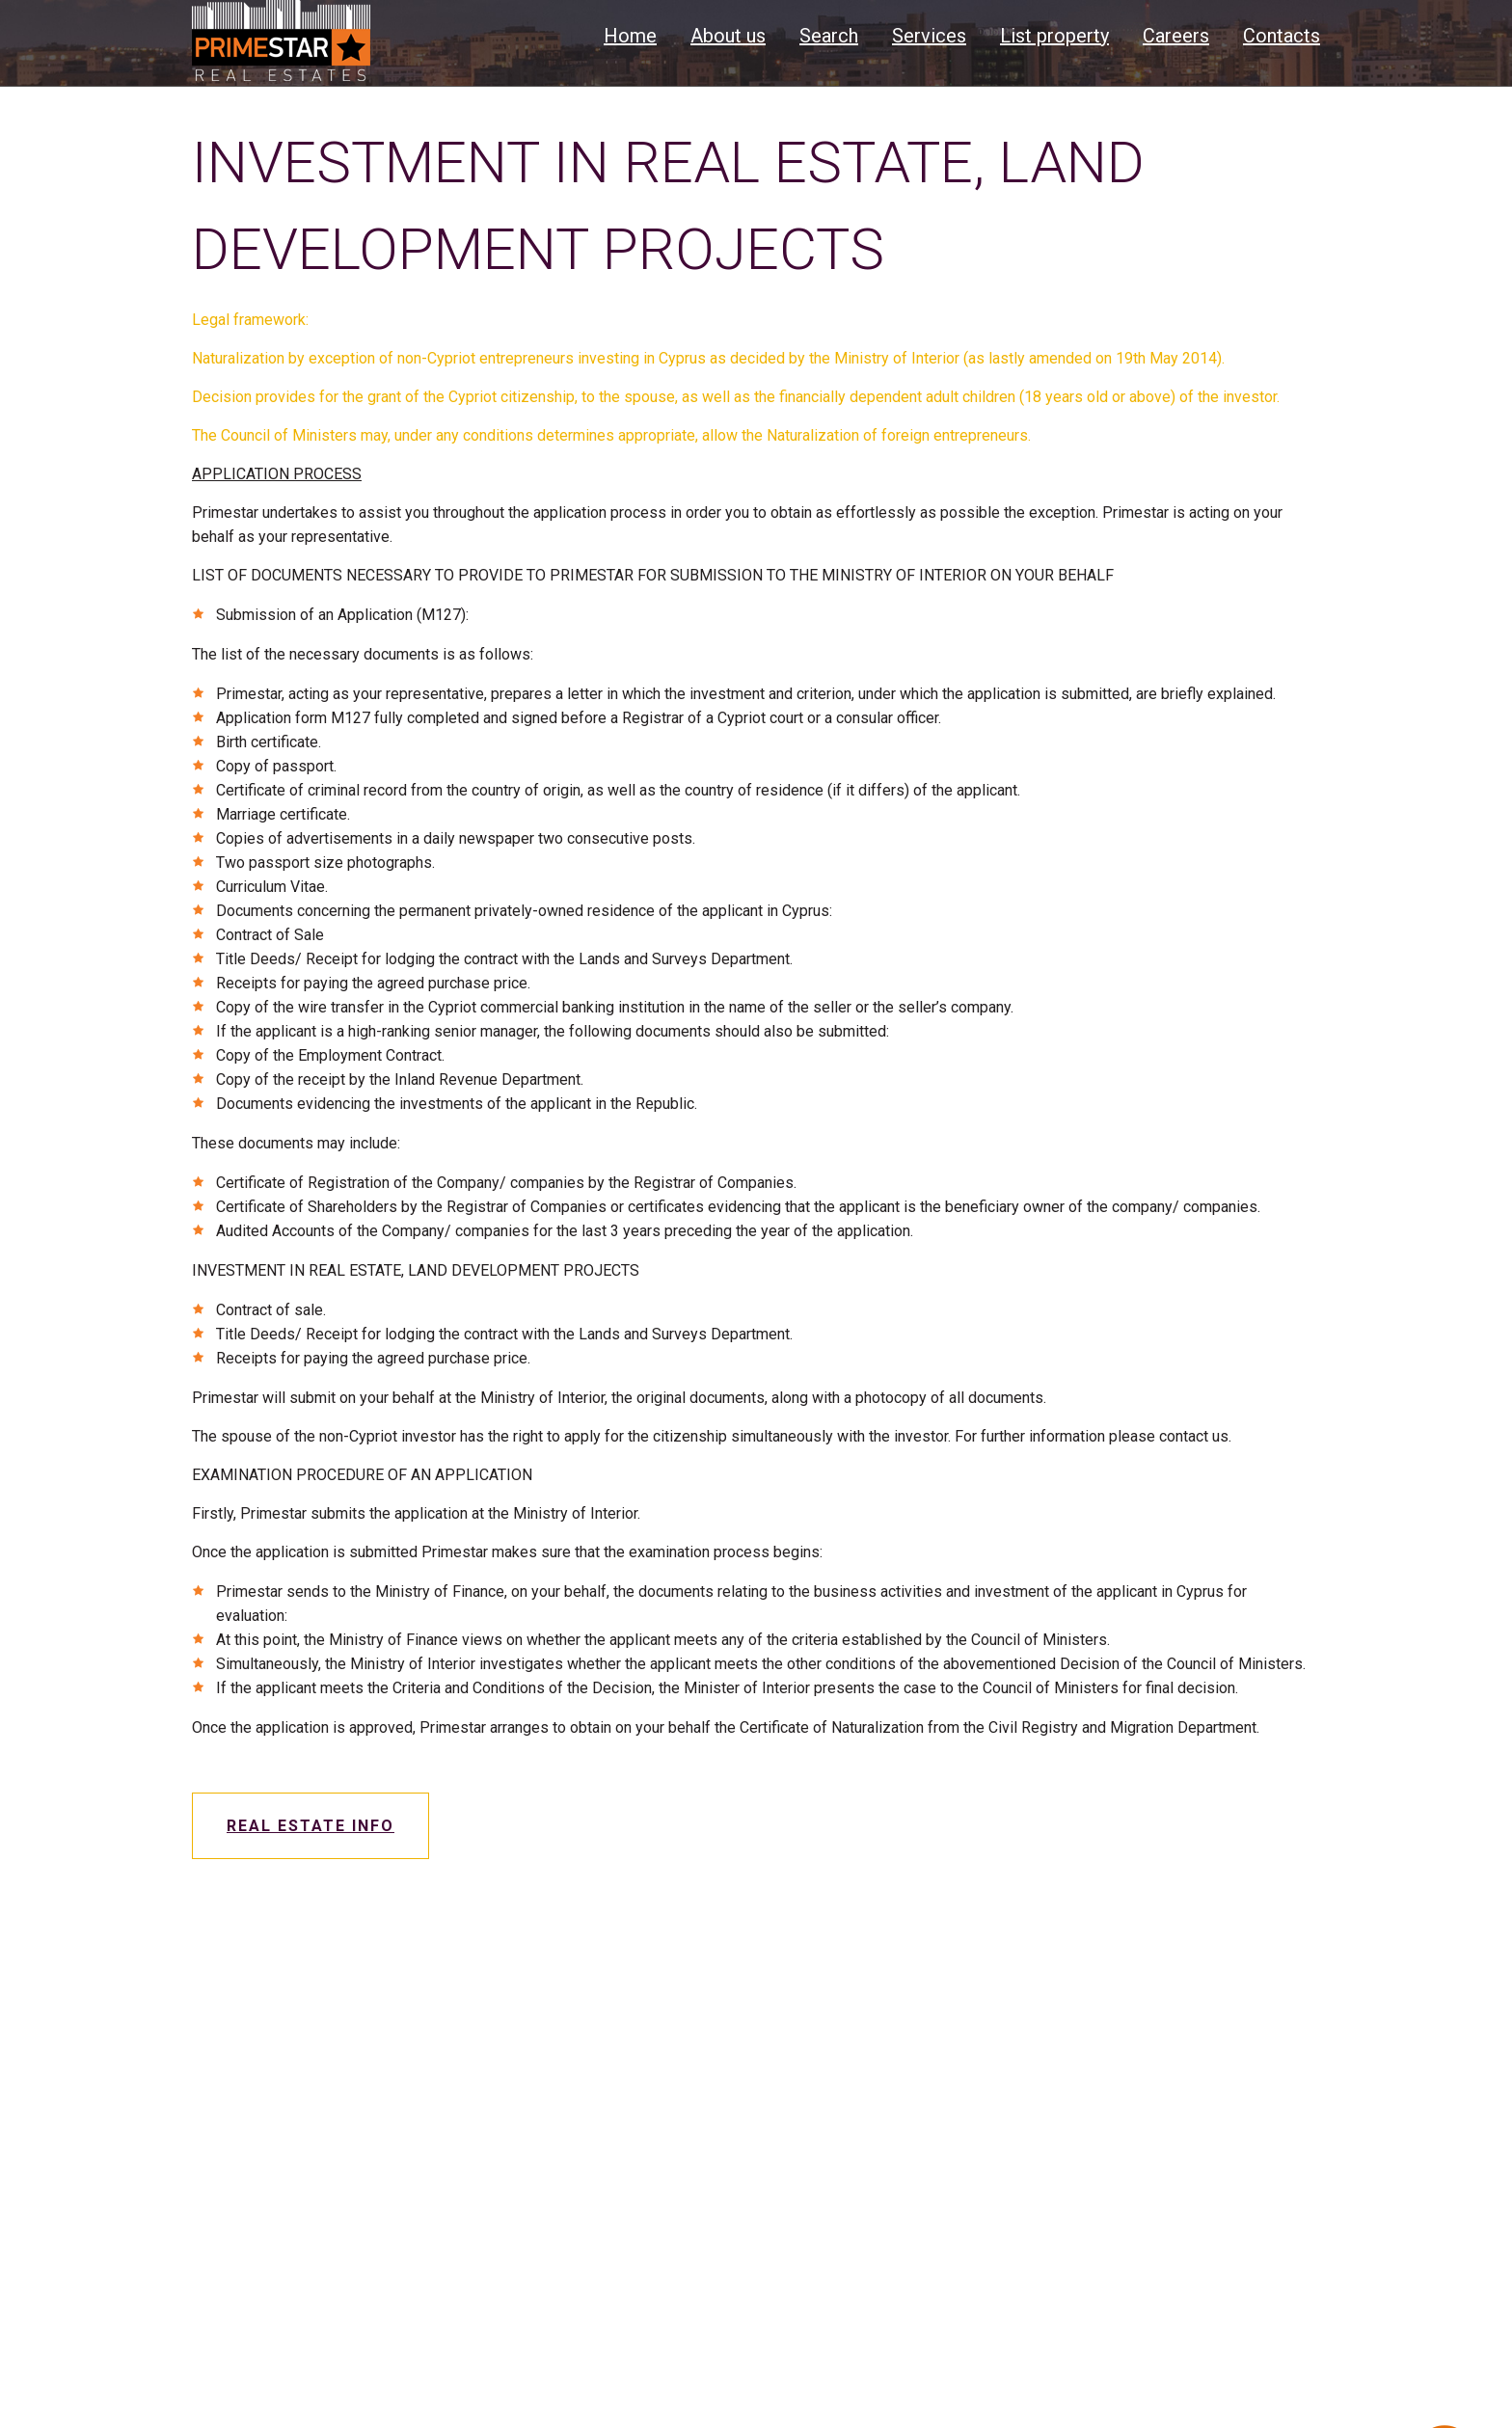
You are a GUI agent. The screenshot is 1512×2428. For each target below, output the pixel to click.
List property (1054, 35)
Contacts (1281, 35)
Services (929, 35)
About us (728, 35)
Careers (1176, 35)
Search (828, 35)
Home (630, 35)
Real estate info (310, 1826)
